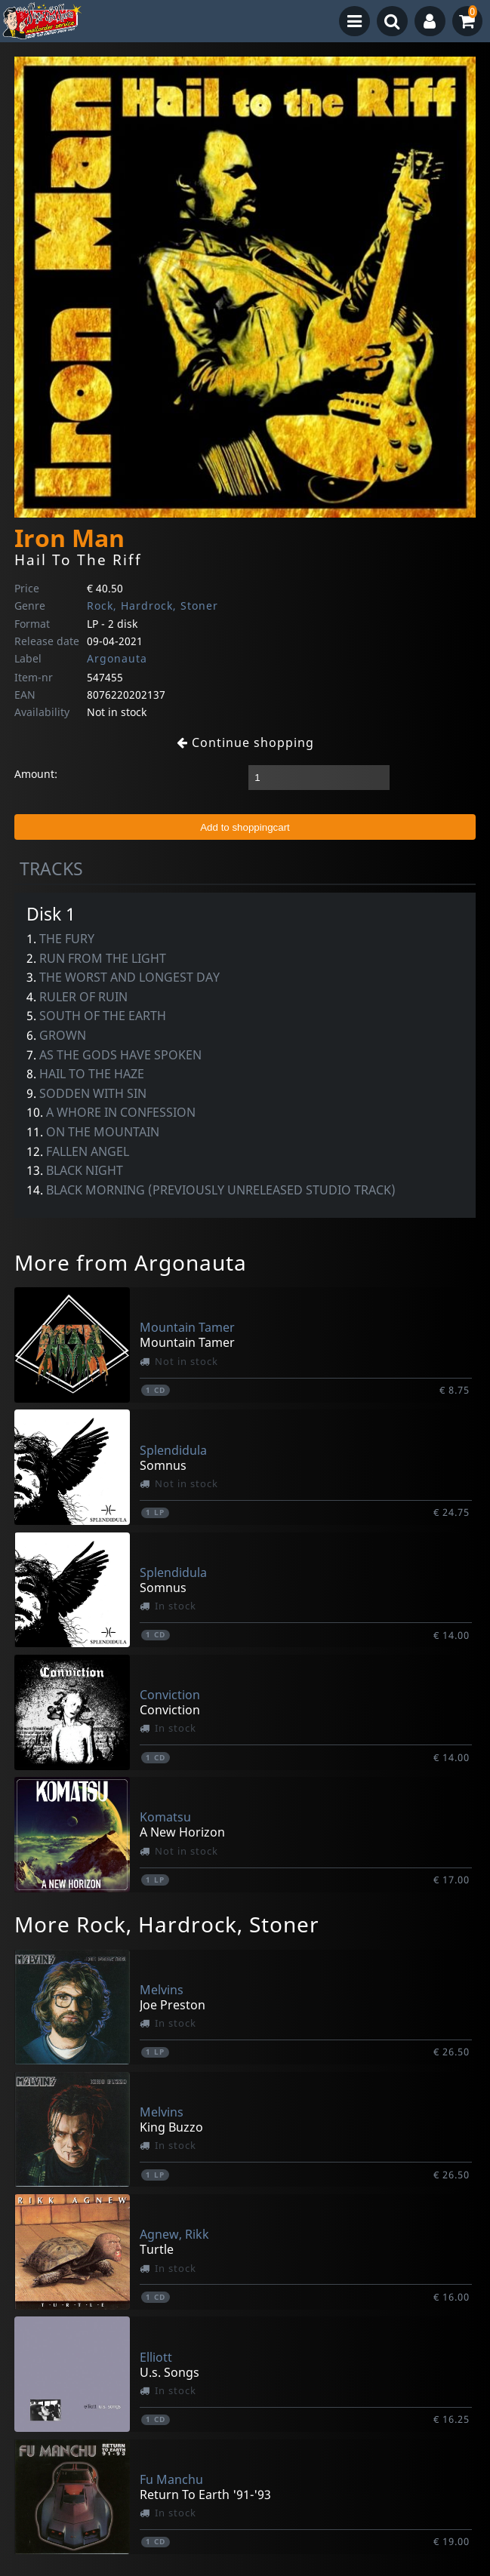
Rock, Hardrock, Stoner (152, 605)
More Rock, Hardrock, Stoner (166, 1924)
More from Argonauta (130, 1262)
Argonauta (117, 658)
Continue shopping (245, 742)
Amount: (35, 774)
